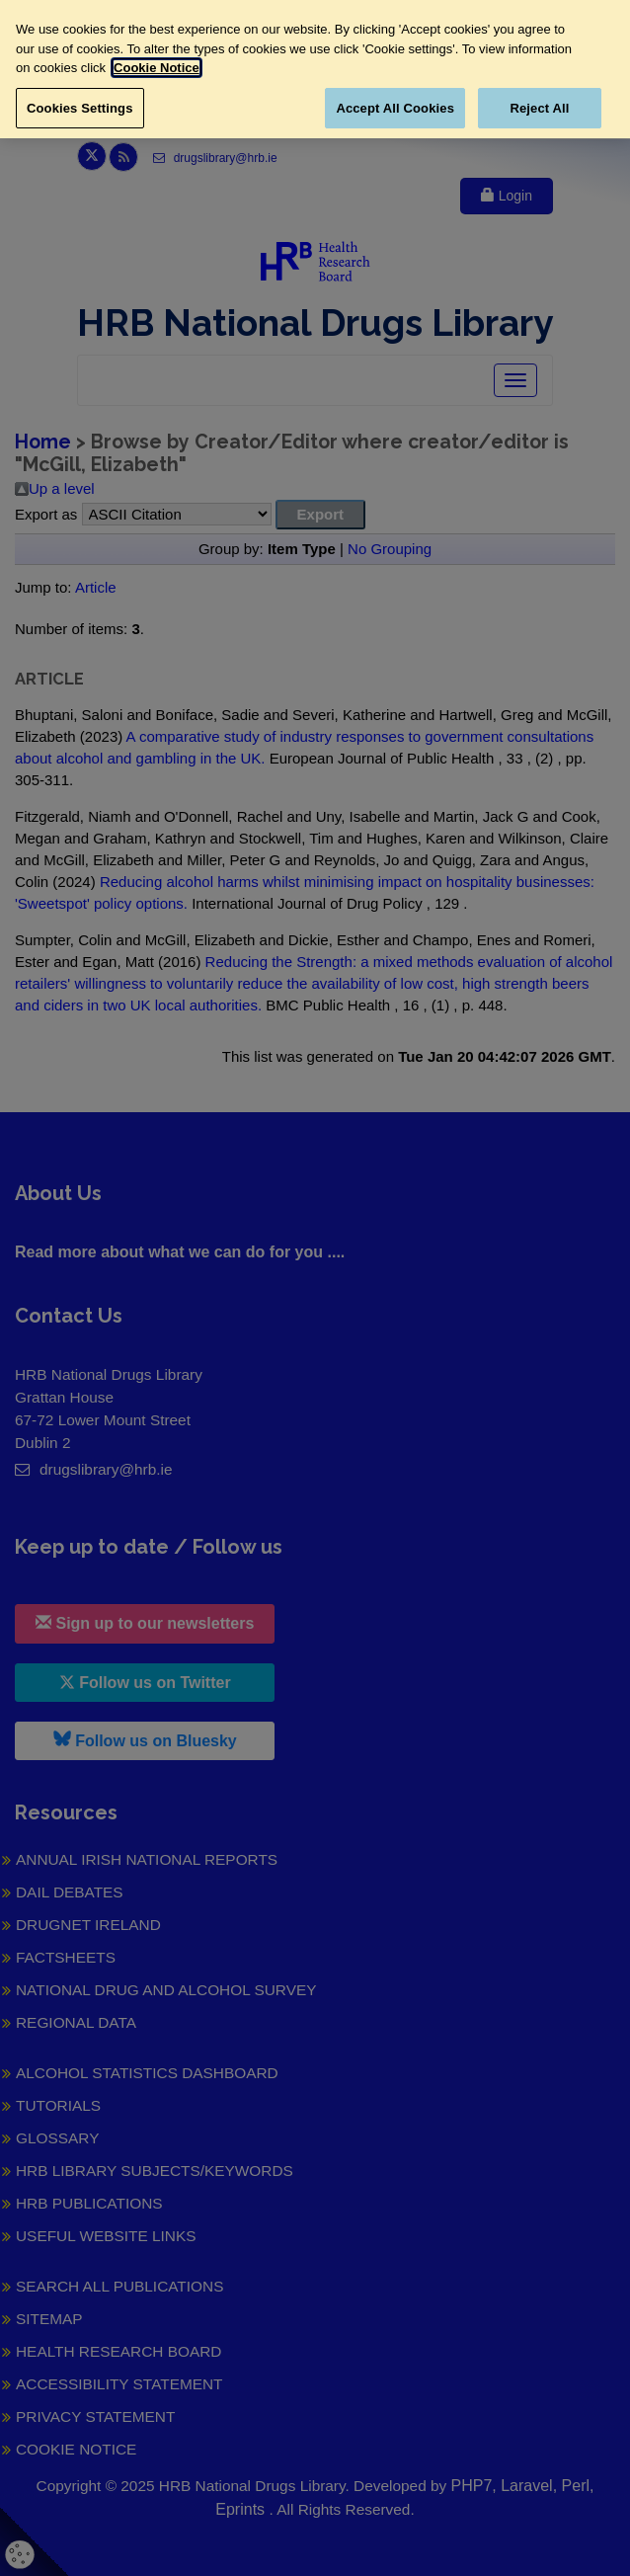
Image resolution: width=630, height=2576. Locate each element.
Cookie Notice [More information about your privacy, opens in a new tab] (156, 67)
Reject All (539, 108)
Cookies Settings (80, 108)
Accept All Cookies (395, 108)
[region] (315, 69)
